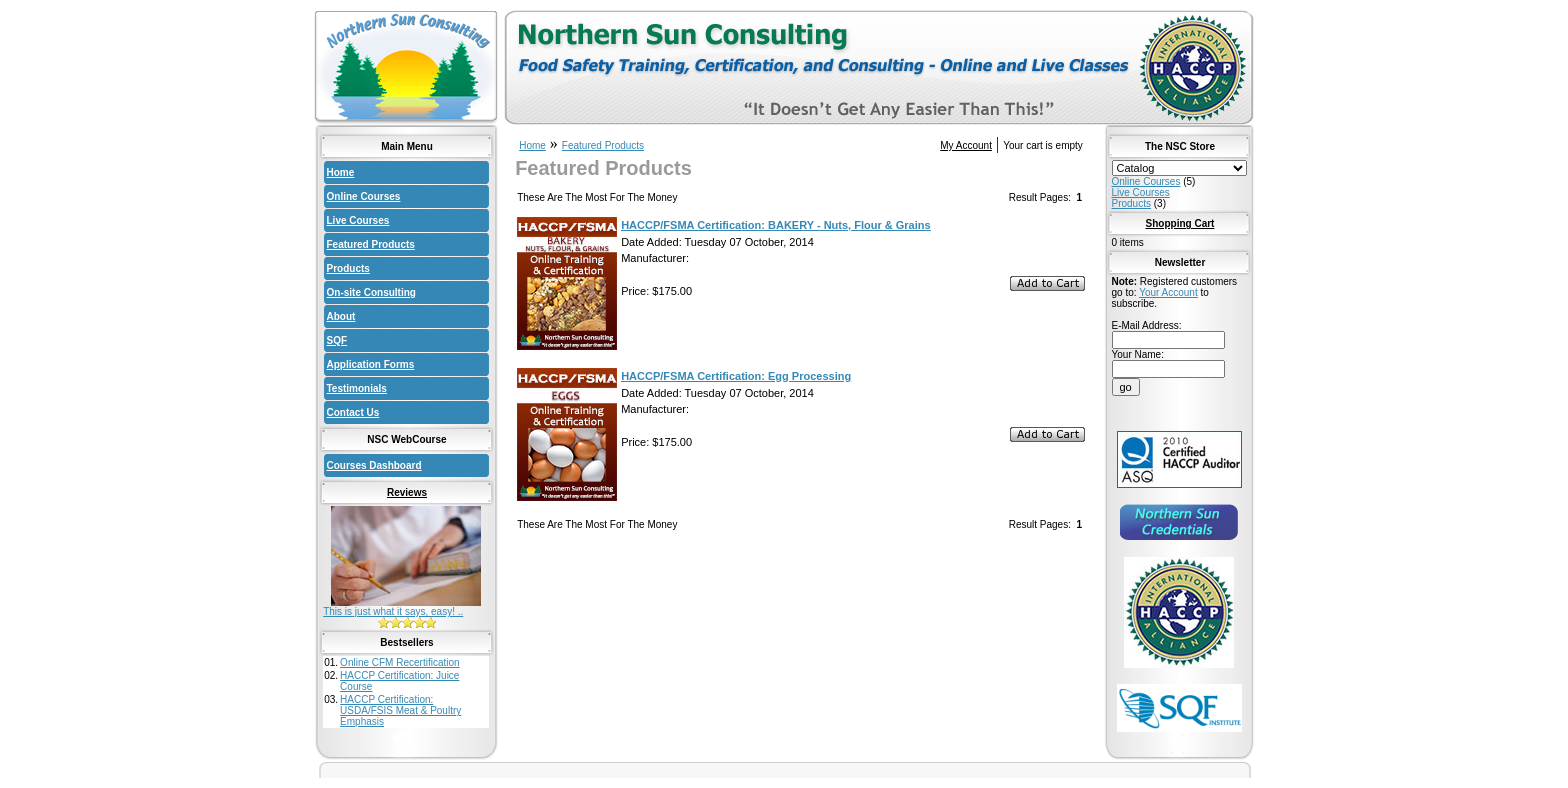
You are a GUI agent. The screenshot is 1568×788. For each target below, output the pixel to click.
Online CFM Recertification (399, 662)
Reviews (407, 492)
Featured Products (371, 244)
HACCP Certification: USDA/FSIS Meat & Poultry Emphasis (400, 710)
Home (341, 172)
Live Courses (358, 220)
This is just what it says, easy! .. (393, 611)
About (341, 316)
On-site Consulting (371, 292)
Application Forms (371, 364)
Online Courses (364, 196)
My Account (966, 145)
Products (348, 268)
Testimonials (357, 388)
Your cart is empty (1043, 145)
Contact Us (353, 412)
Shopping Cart (1180, 223)
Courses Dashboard (374, 465)
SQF (337, 340)
